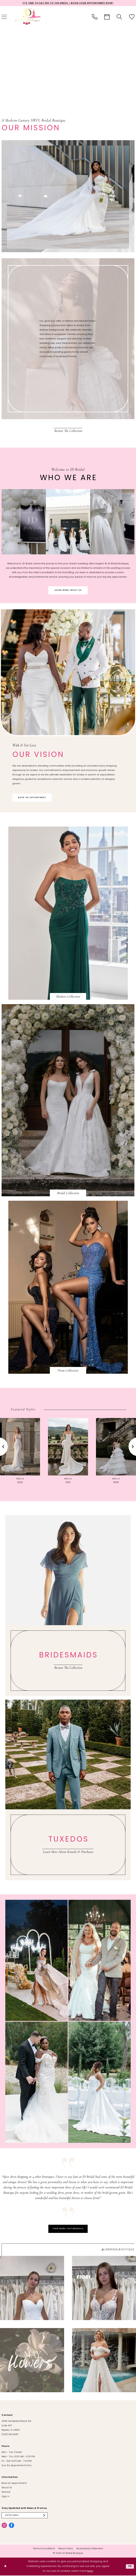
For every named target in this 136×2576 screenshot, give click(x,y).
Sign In (5, 2497)
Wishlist (6, 2492)
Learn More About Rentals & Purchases (68, 1852)
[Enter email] (25, 2516)
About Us (7, 2488)
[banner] (28, 17)
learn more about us (68, 590)
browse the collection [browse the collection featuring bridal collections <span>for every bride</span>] (68, 79)
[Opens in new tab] (32, 2288)
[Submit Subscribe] (45, 2516)
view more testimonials (68, 2229)
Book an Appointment (14, 2484)
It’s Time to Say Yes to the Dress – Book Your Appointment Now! (68, 3)
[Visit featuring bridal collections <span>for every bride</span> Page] (68, 66)
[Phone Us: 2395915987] (94, 17)
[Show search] (119, 17)
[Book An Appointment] (107, 17)
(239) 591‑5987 (10, 2435)
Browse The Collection (68, 431)
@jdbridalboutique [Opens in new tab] (118, 2250)
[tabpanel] (68, 66)
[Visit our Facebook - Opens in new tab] (11, 2526)
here (90, 2571)
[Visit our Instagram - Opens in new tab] (4, 2526)
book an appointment (32, 798)
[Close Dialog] (5, 2567)
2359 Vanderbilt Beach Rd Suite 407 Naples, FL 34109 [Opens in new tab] (16, 2426)
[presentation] (67, 1451)
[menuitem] (94, 17)
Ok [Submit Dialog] (130, 2567)
